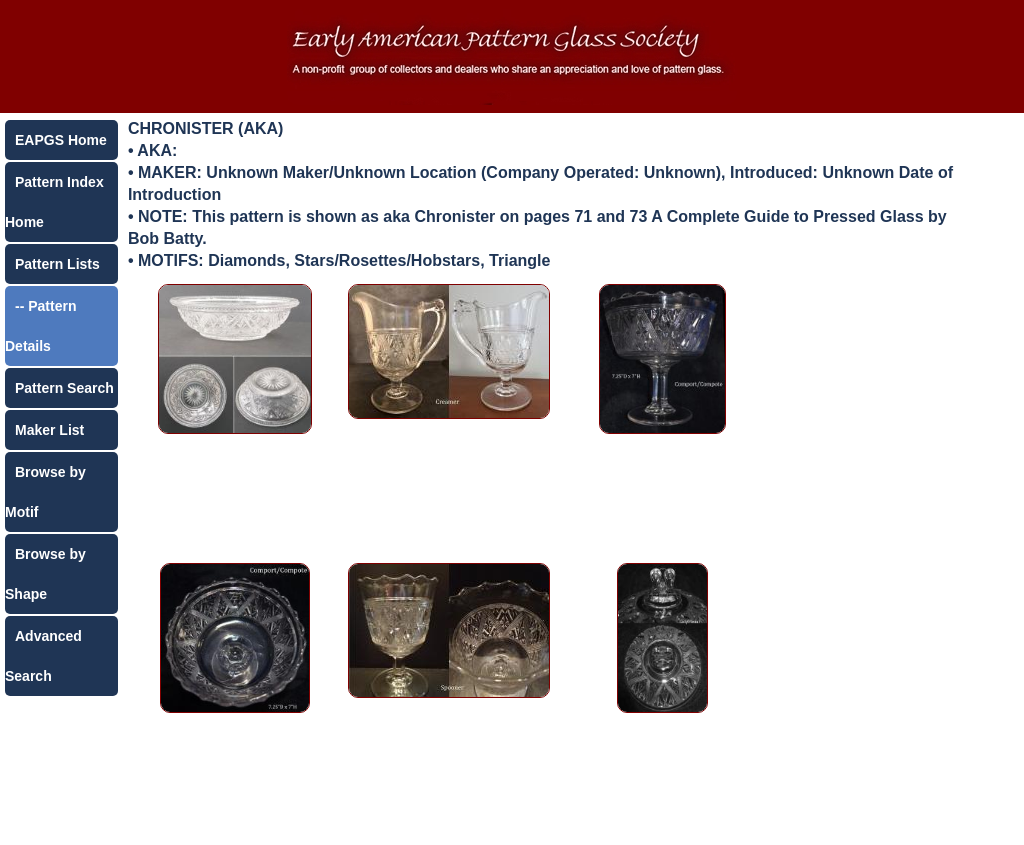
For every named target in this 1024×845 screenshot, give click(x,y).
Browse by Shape (45, 574)
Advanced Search (43, 656)
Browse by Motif (45, 492)
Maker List (49, 430)
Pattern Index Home (54, 202)
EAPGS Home (61, 140)
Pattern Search (64, 388)
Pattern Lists (57, 264)
